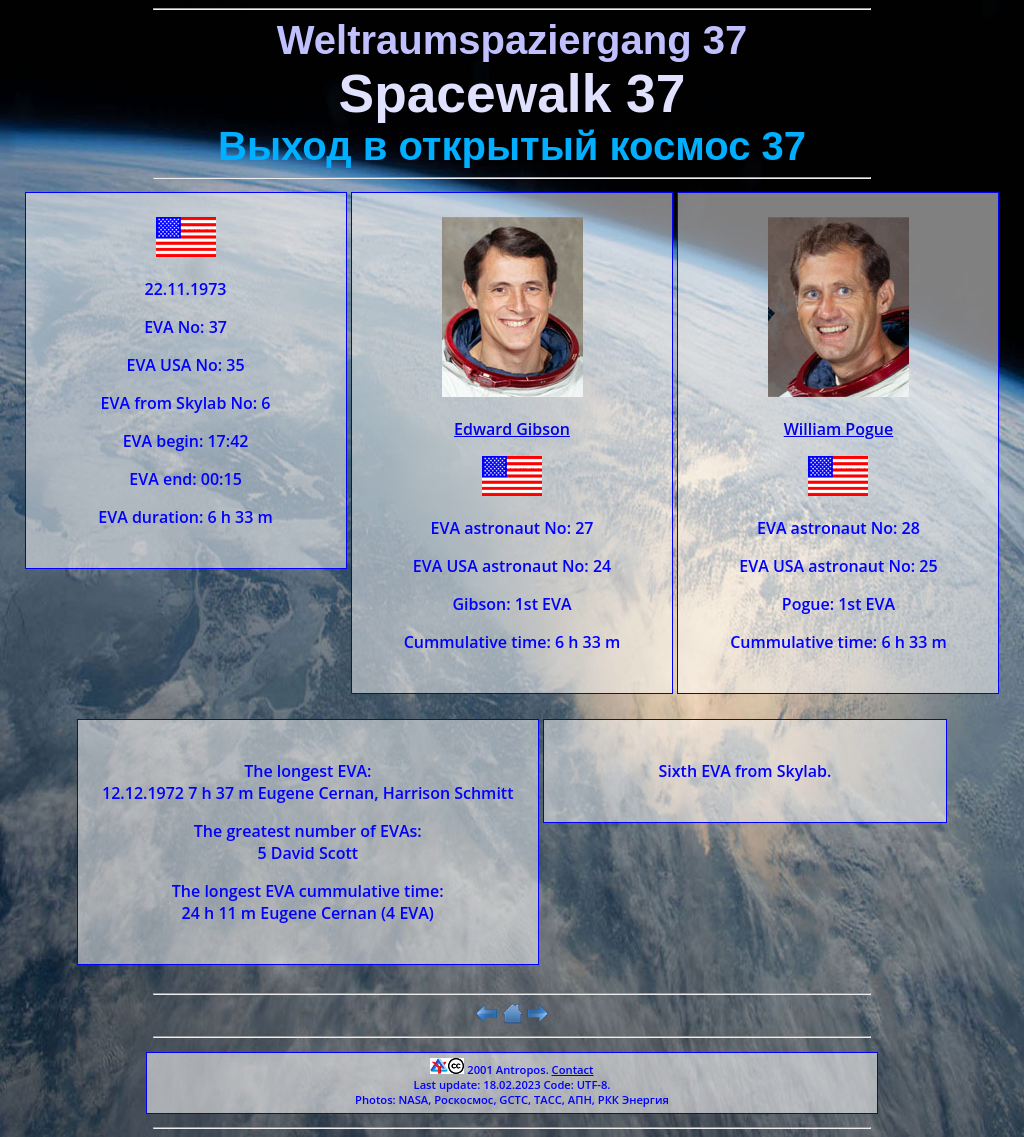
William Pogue (839, 429)
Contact (573, 1069)
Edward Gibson (512, 429)
